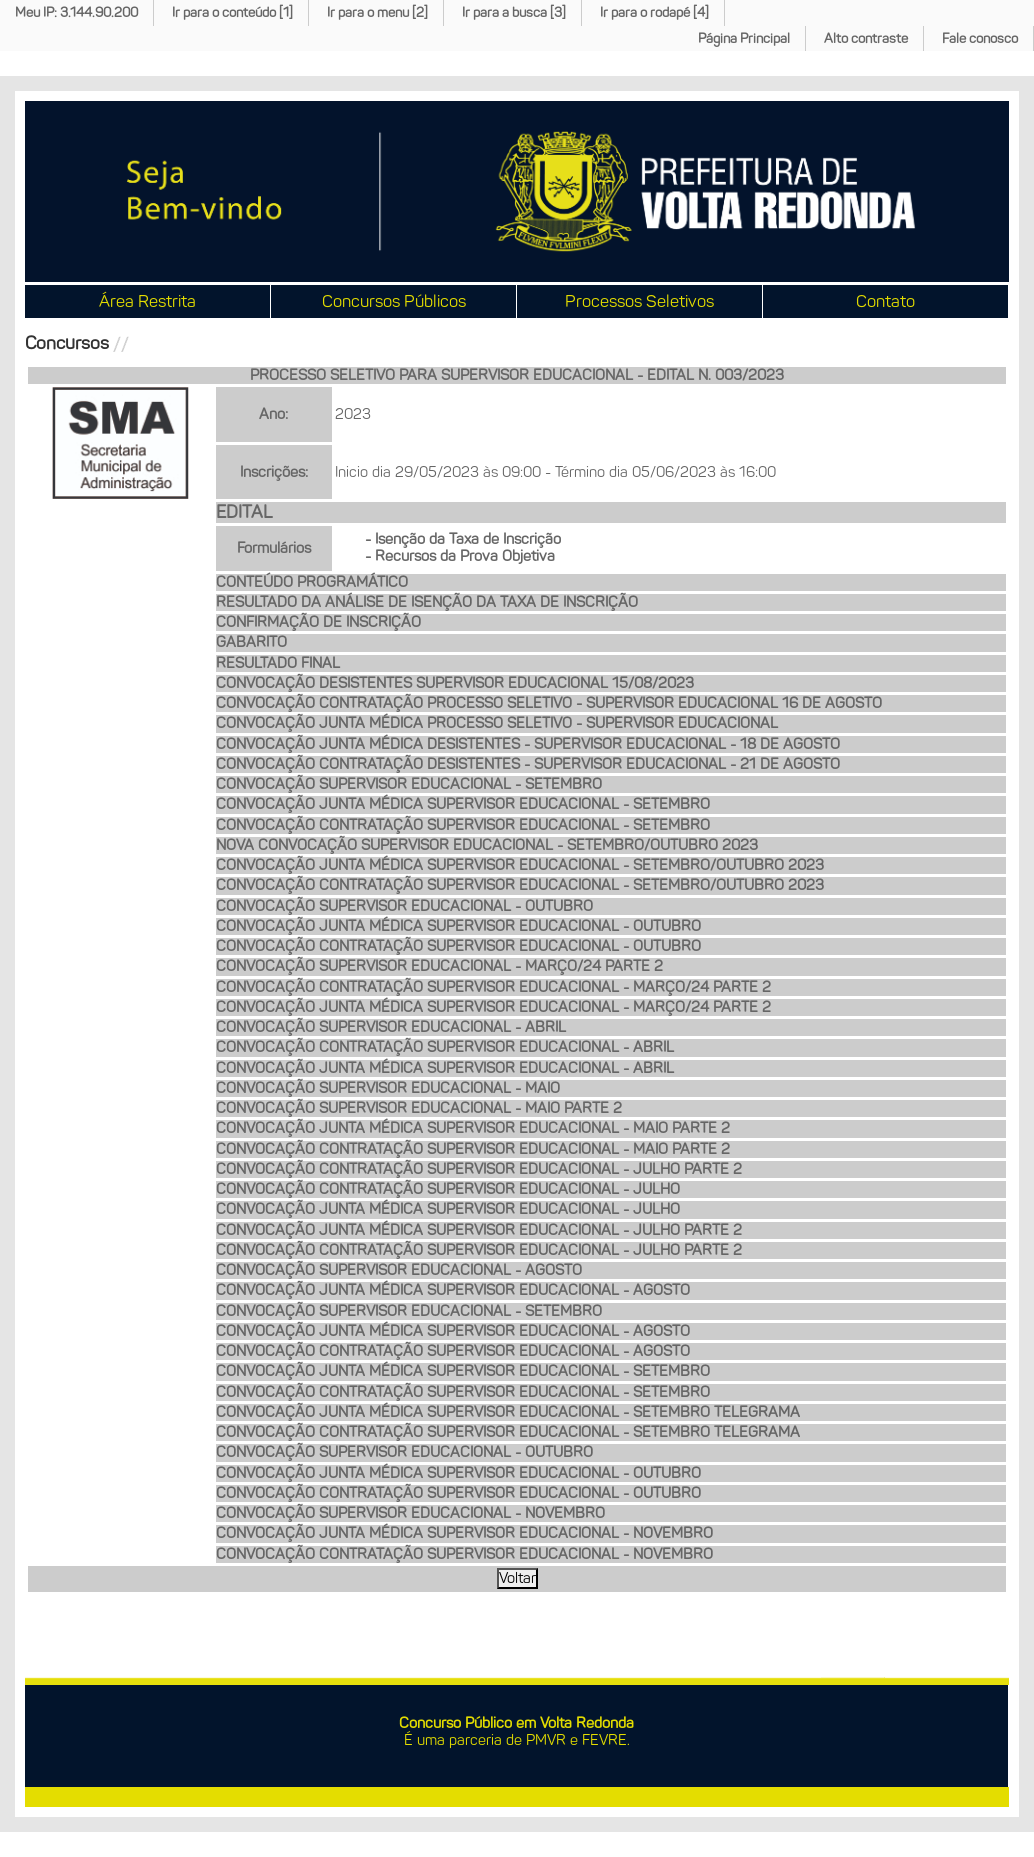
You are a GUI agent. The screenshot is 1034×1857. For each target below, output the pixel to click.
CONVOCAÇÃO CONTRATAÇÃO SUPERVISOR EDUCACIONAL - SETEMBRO (463, 825)
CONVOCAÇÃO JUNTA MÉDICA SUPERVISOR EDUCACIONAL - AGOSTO (453, 1290)
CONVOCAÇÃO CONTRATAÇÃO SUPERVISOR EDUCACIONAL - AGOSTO (453, 1351)
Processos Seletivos (639, 301)
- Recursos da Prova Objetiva (460, 556)
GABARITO (251, 642)
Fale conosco (980, 38)
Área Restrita (147, 301)
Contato (885, 301)
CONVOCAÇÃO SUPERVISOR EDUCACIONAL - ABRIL (391, 1027)
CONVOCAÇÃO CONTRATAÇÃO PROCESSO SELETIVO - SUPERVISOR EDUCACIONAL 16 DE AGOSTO (549, 703)
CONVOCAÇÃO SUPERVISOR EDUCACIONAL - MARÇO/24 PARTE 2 (439, 966)
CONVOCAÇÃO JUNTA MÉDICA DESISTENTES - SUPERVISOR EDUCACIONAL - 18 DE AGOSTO (528, 744)
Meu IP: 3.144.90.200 (76, 12)
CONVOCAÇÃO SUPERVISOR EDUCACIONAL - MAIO (388, 1088)
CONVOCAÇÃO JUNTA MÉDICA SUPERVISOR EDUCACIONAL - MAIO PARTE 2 (473, 1128)
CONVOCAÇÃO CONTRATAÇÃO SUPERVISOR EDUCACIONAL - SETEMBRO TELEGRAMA (508, 1432)
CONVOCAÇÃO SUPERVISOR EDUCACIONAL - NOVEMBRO (410, 1513)
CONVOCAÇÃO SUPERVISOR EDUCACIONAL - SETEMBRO (409, 784)
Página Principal (744, 38)
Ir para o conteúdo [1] (232, 12)
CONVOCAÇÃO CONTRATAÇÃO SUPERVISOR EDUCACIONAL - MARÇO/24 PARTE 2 (493, 987)
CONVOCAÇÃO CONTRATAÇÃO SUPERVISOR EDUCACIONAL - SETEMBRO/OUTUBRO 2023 (520, 885)
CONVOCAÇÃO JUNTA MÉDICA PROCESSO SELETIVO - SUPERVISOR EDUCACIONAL (497, 723)
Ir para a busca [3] (514, 12)
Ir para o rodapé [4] (654, 12)
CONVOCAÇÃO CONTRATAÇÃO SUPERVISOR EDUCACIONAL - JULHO (448, 1189)
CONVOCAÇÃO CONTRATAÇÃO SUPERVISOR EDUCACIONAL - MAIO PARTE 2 (473, 1149)
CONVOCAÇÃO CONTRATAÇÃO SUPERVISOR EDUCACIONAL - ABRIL (445, 1047)
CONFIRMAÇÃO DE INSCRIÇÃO (318, 622)
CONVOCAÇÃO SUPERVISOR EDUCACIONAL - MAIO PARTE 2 (419, 1108)
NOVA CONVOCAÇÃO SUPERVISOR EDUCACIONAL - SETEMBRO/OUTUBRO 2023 (487, 845)
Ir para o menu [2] (377, 12)
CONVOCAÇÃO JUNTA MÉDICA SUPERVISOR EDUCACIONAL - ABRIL (445, 1068)
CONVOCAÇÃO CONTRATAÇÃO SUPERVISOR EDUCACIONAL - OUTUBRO (458, 946)
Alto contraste (866, 38)
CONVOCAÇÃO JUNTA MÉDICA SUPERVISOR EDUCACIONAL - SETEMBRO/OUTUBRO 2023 (520, 865)
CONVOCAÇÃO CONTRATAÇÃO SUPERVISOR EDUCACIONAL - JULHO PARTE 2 (479, 1169)
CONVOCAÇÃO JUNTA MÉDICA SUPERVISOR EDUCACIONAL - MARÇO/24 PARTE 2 (493, 1007)
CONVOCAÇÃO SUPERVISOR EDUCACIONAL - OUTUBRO (404, 906)
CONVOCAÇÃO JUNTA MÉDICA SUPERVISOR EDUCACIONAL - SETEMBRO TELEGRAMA (508, 1412)
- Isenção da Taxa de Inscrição (463, 539)
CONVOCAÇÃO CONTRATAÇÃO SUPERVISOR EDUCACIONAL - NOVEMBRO (464, 1554)
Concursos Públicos (394, 301)
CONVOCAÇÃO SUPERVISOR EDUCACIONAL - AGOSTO (399, 1270)
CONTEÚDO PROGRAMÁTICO (312, 582)
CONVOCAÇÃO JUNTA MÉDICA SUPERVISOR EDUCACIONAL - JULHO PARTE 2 (479, 1230)
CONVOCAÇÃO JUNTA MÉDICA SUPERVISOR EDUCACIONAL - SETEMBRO (463, 804)
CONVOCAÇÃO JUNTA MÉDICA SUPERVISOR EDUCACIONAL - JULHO (448, 1209)
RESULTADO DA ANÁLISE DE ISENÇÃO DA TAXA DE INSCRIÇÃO (427, 602)
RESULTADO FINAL (278, 663)
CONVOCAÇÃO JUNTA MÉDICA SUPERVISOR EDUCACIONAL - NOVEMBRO (464, 1533)
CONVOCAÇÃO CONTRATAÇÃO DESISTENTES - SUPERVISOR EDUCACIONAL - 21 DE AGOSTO (528, 764)
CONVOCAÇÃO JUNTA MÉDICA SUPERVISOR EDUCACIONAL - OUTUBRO (458, 926)
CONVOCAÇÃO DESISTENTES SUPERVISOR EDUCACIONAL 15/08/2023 (455, 683)
